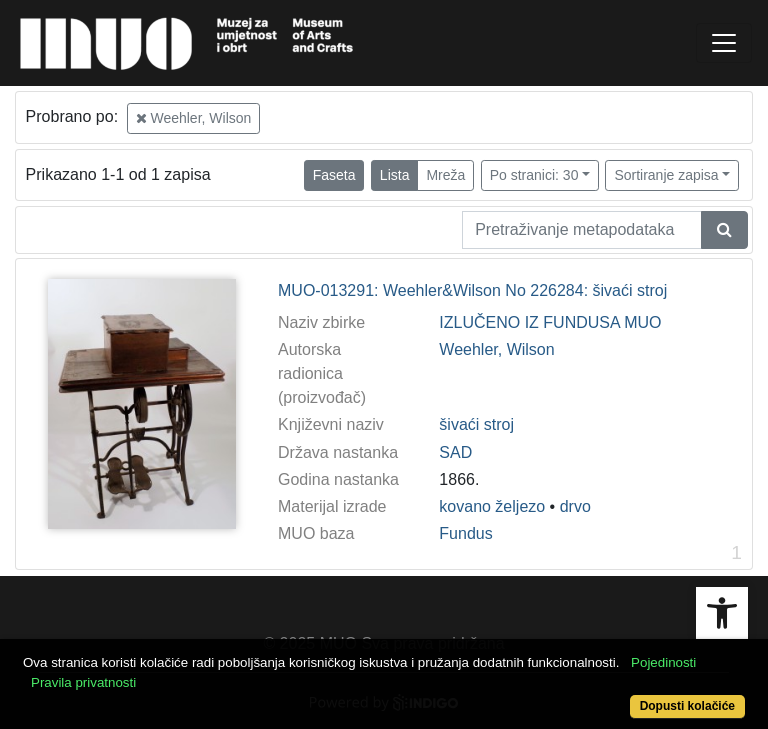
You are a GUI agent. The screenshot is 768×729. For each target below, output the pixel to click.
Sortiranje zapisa (666, 175)
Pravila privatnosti (83, 682)
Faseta (334, 175)
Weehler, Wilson (194, 118)
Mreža (445, 175)
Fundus (465, 533)
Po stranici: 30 (534, 175)
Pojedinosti (663, 662)
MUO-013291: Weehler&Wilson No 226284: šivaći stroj (472, 290)
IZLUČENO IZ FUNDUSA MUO (550, 322)
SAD (455, 452)
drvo (575, 506)
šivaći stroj (476, 424)
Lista (395, 175)
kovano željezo (492, 506)
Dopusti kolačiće (687, 706)
